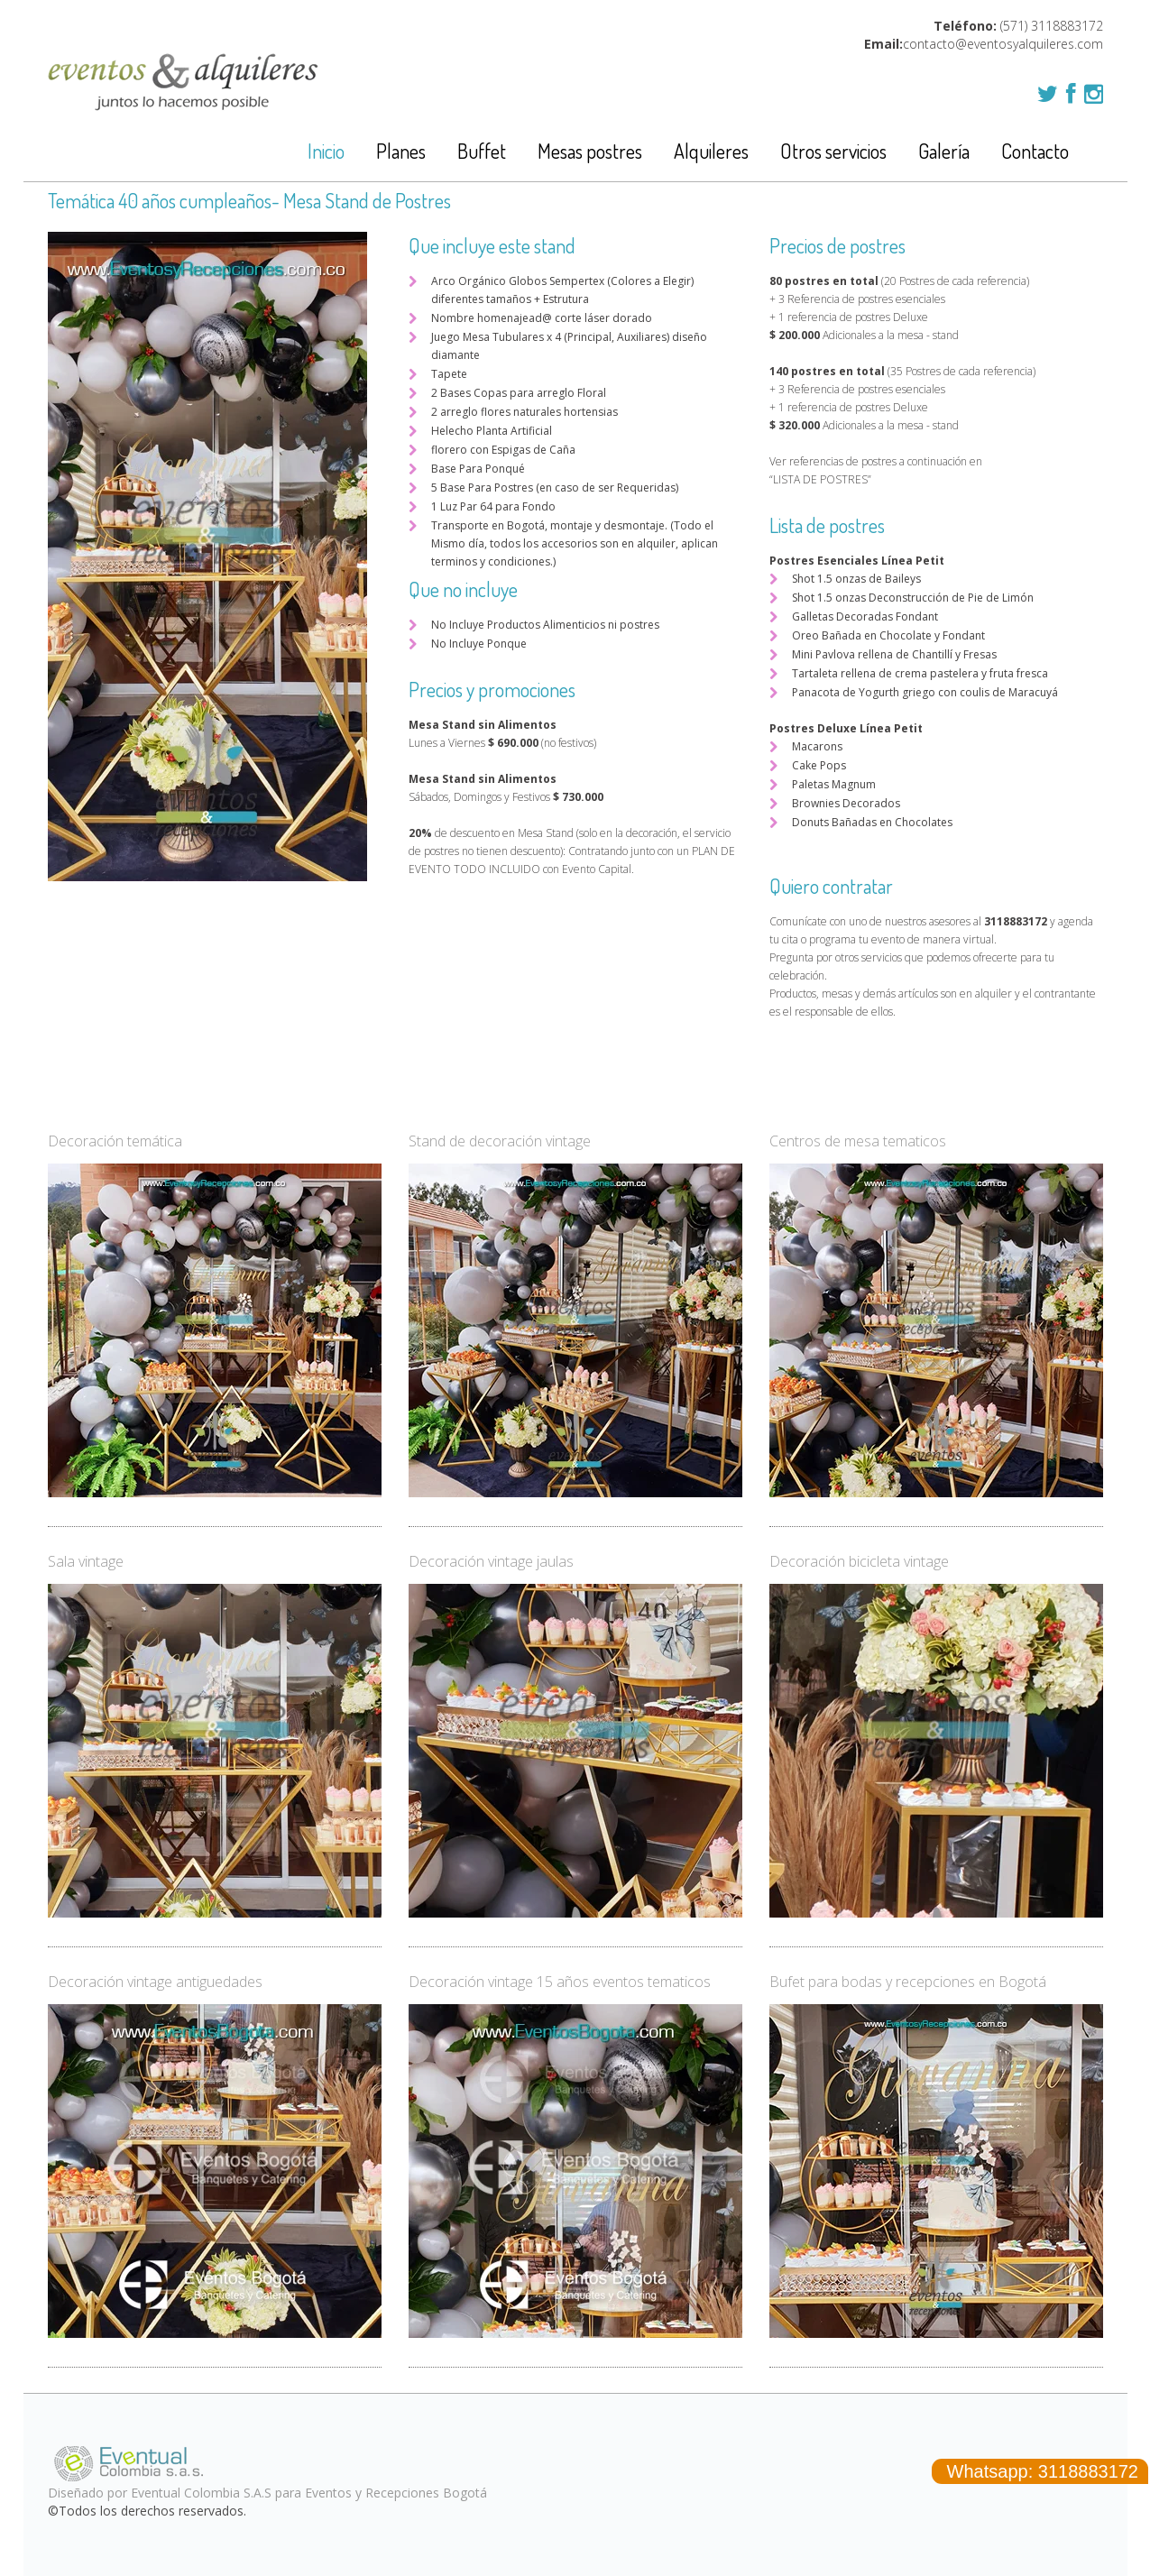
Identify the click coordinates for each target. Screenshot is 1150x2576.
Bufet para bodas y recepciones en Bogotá (907, 1982)
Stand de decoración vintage (500, 1141)
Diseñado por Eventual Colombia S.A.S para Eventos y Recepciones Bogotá (267, 2492)
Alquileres (711, 150)
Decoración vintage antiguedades (155, 1982)
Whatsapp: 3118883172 (1040, 2471)
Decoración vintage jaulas (491, 1561)
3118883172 (1067, 25)
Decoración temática (115, 1141)
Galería (944, 150)
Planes (401, 150)
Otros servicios (833, 150)
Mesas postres (590, 150)
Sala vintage (86, 1561)
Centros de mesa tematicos (857, 1141)
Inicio (326, 150)
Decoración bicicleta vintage (859, 1561)
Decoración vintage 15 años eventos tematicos (560, 1982)
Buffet (481, 150)
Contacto (1035, 150)
